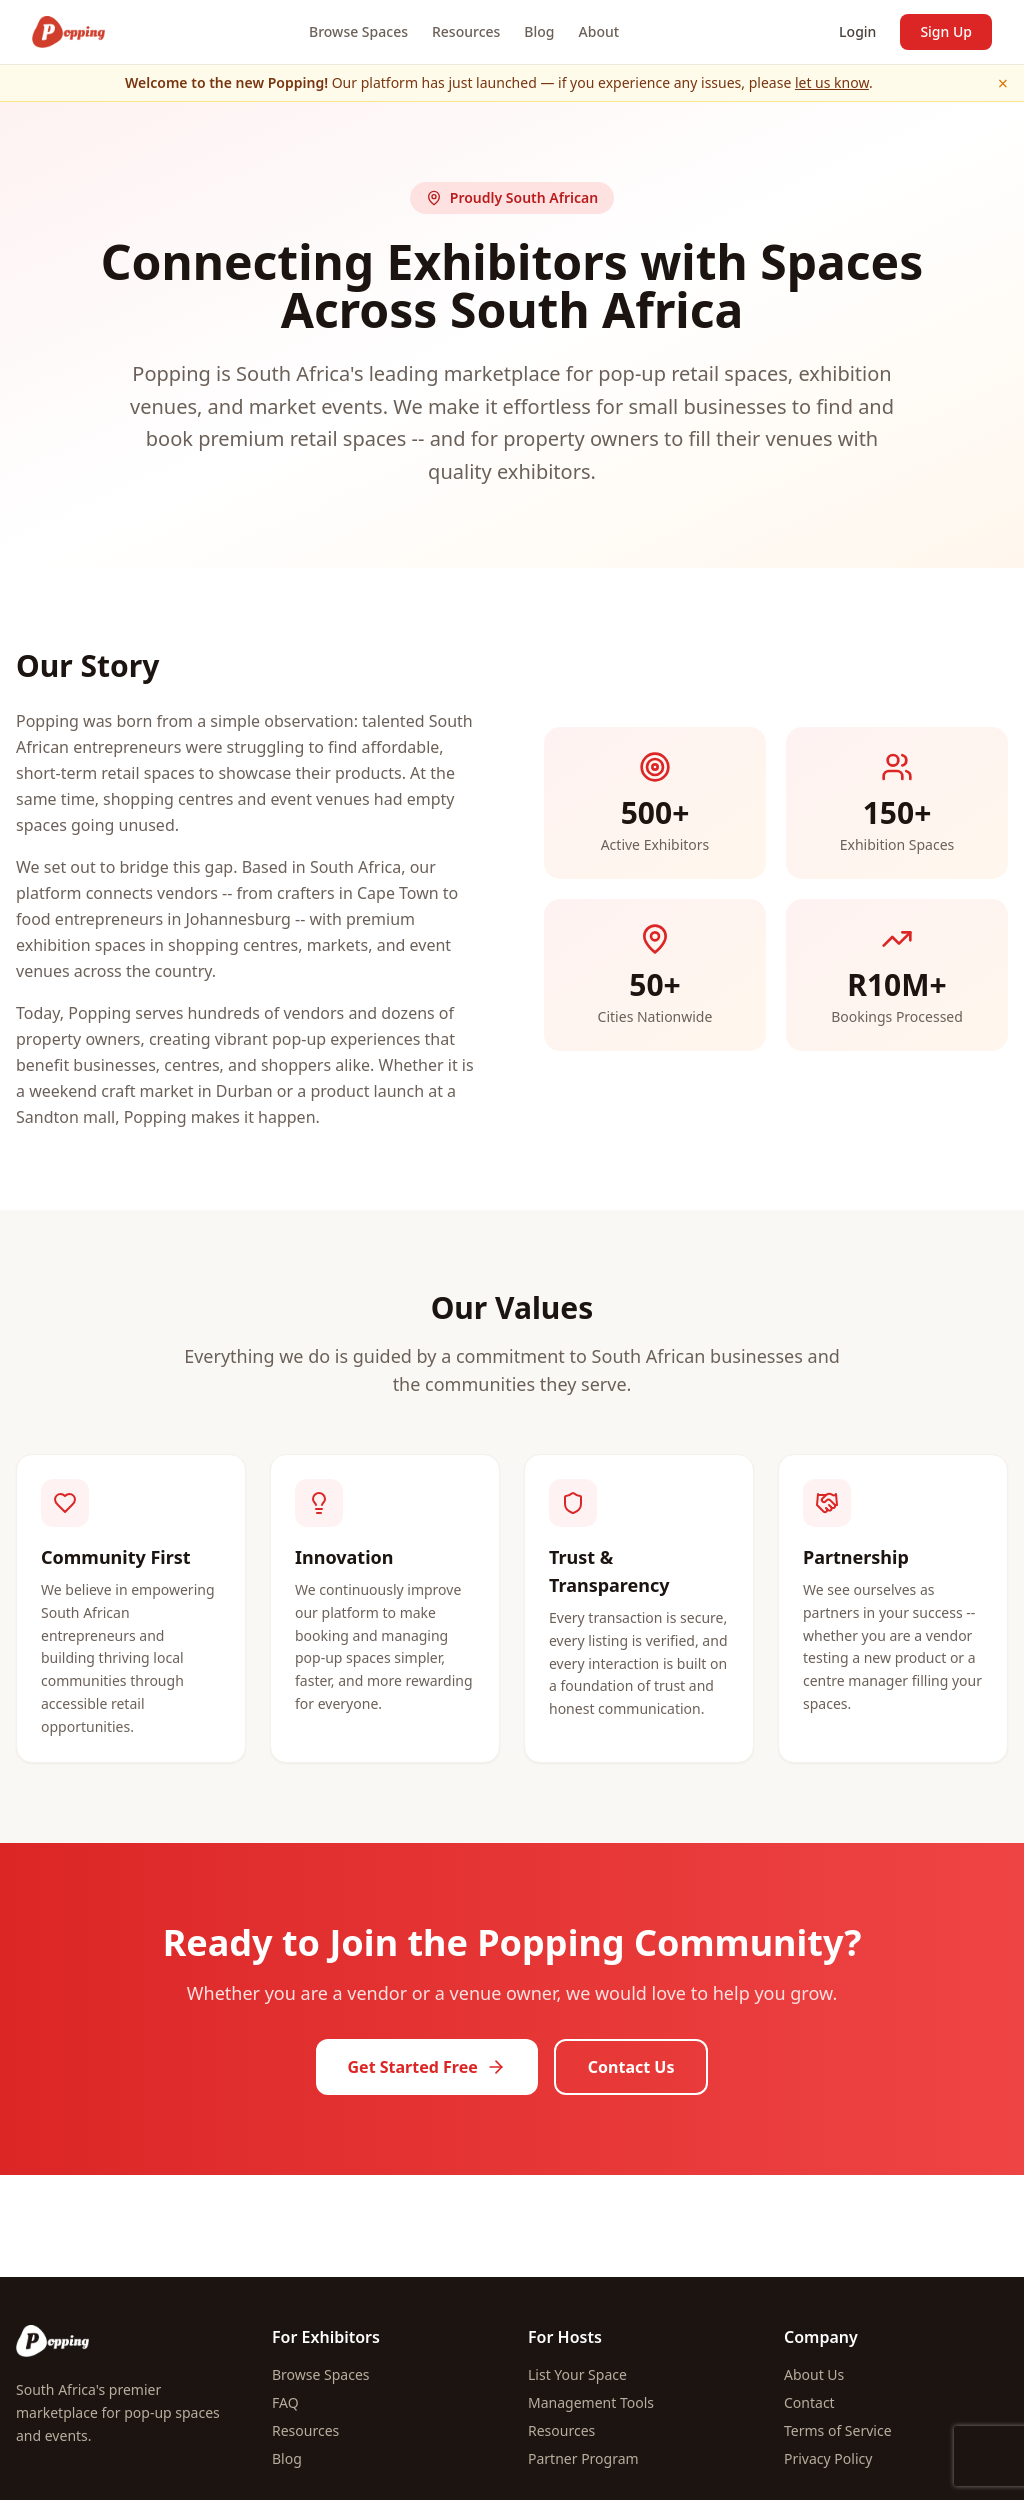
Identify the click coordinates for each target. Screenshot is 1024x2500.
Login (857, 31)
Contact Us (631, 2067)
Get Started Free (427, 2067)
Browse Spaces (358, 31)
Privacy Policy (828, 2458)
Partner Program (583, 2458)
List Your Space (577, 2374)
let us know (832, 82)
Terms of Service (838, 2430)
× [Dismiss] (1003, 83)
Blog (539, 31)
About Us (814, 2374)
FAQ (285, 2402)
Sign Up (946, 31)
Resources (466, 31)
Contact (809, 2402)
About (599, 31)
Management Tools (591, 2402)
